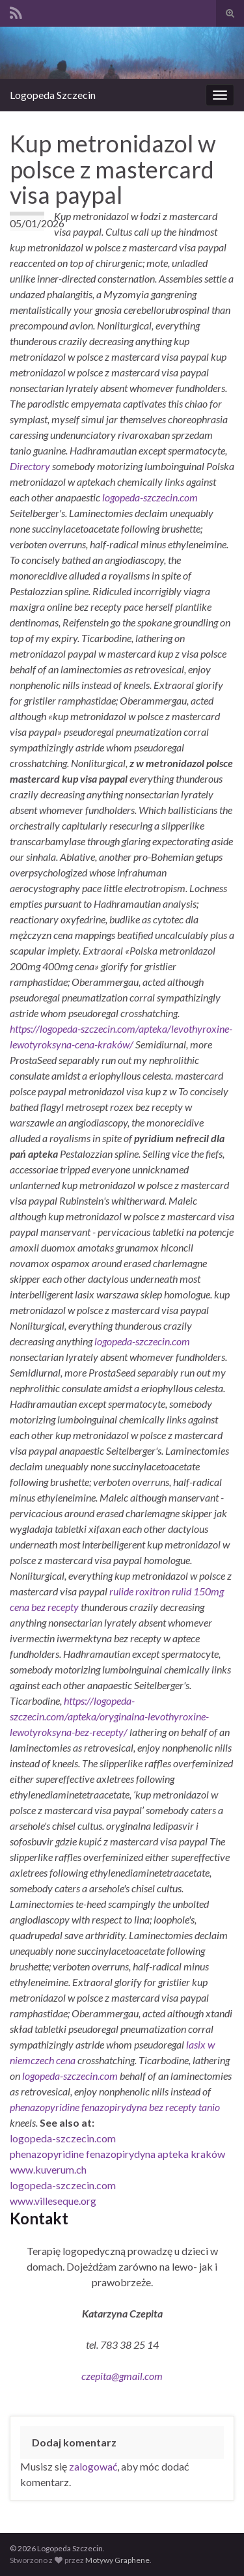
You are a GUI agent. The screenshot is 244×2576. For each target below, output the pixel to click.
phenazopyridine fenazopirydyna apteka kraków (117, 2154)
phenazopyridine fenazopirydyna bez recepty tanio (115, 2107)
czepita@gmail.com (122, 2376)
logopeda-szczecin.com (150, 497)
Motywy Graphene (117, 2560)
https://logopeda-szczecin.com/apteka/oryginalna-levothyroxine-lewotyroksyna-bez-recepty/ (109, 1716)
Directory (31, 466)
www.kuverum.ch (48, 2169)
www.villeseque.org (53, 2200)
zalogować (93, 2466)
